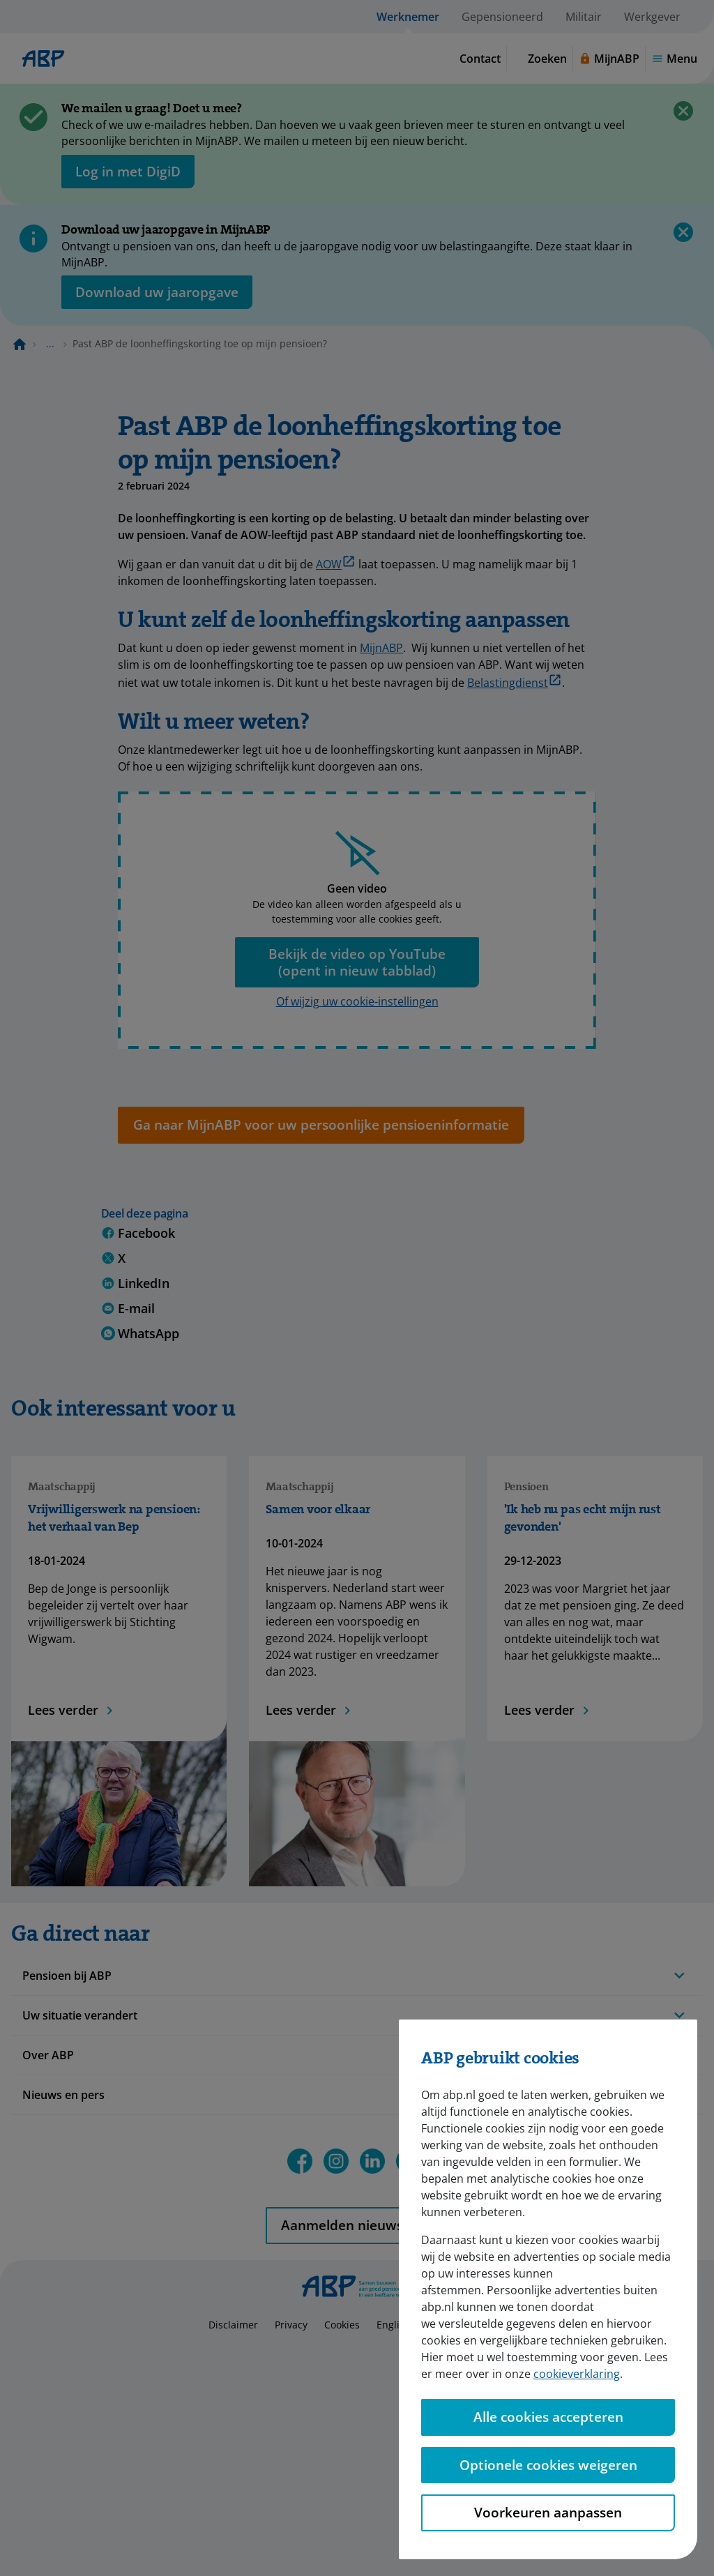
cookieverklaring (576, 2373)
